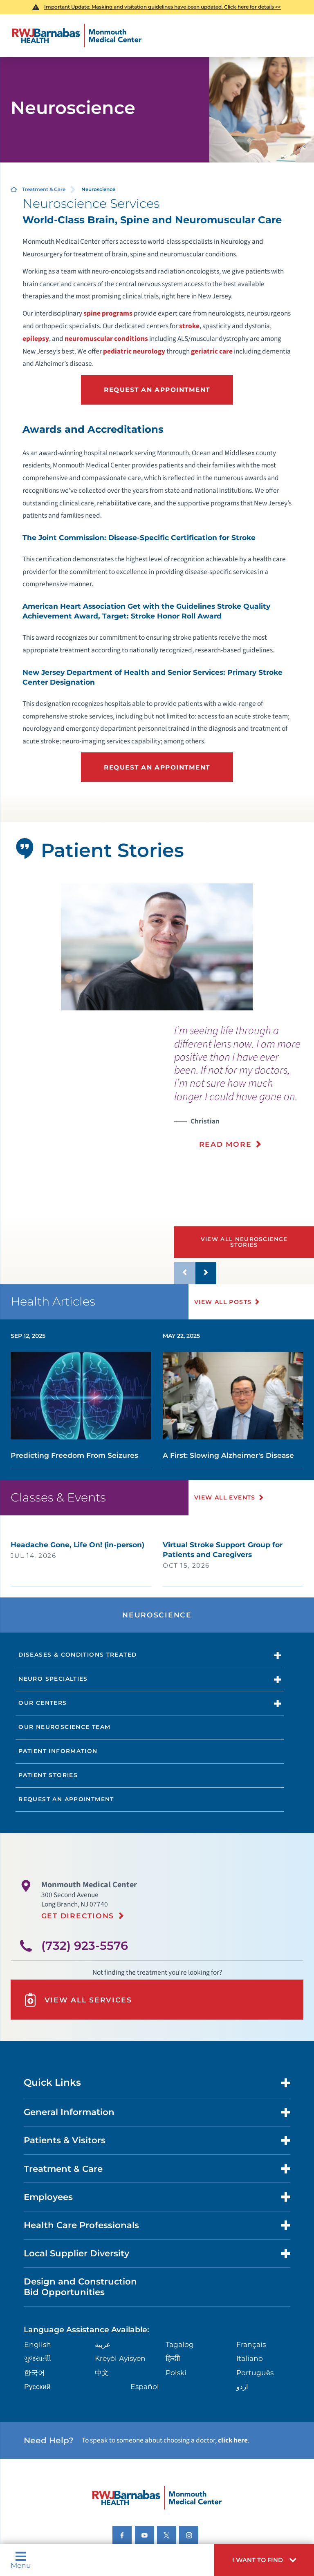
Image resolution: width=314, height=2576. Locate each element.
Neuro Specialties (53, 1678)
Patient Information (57, 1751)
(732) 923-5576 (84, 1945)
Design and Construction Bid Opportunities (80, 2286)
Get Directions (77, 1915)
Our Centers (42, 1703)
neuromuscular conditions (106, 339)
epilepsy (35, 339)
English (37, 2344)
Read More (225, 1144)
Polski (176, 2372)
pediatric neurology (134, 351)
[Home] (76, 35)
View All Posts (223, 1302)
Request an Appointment (157, 390)
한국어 (34, 2372)
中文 (102, 2372)
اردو (242, 2386)
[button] (264, 2560)
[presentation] (244, 1091)
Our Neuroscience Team (64, 1727)
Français (251, 2344)
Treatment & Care (43, 189)
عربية (102, 2344)
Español (144, 2386)
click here (233, 2440)
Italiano (249, 2358)
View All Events (225, 1497)
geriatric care (212, 351)
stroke (189, 326)
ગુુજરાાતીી (37, 2358)
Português (255, 2372)
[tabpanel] (157, 946)
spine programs (107, 313)
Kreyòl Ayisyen (120, 2358)
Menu (21, 2560)
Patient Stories (48, 1775)
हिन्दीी (173, 2358)
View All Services (77, 2000)
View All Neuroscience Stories (244, 1242)
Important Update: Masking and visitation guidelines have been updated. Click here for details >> (162, 7)
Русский (37, 2386)
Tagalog (180, 2344)
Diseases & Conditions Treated (77, 1654)
